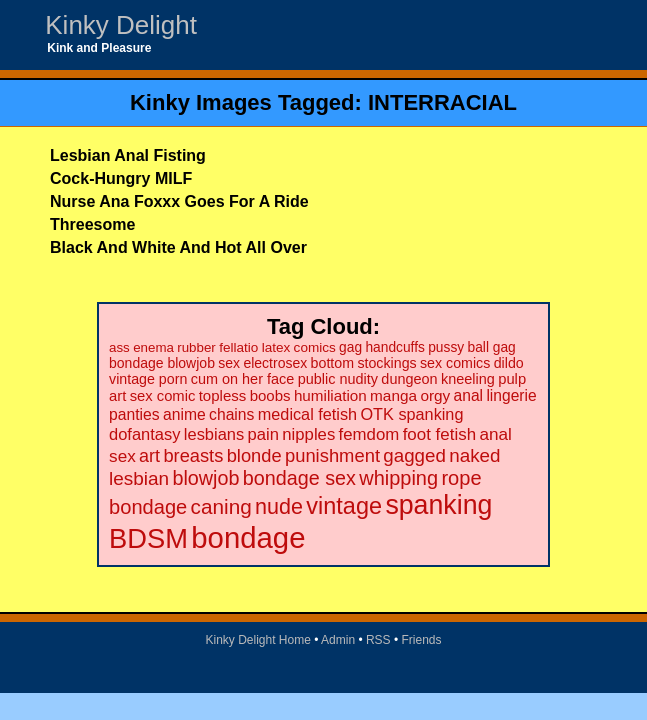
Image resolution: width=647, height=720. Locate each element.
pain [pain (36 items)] (263, 434)
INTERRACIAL (442, 102)
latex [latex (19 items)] (276, 347)
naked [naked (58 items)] (474, 455)
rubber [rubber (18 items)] (196, 347)
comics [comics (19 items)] (315, 347)
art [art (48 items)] (149, 456)
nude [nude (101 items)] (279, 506)
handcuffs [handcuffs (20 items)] (394, 347)
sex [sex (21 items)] (229, 363)
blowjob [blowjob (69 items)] (205, 478)
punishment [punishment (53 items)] (332, 455)
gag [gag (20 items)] (350, 347)
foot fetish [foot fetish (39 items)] (439, 434)
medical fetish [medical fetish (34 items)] (307, 414)
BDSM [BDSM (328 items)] (148, 538)
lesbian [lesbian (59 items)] (139, 478)
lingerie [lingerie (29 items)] (511, 395)
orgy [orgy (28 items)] (435, 395)
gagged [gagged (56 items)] (414, 455)
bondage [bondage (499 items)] (248, 537)
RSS (378, 640)
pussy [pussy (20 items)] (446, 347)
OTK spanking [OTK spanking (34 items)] (411, 414)
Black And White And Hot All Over (178, 247)
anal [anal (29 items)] (468, 395)
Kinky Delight (121, 25)
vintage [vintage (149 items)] (344, 506)
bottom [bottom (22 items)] (332, 363)
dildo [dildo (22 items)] (509, 363)
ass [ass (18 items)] (119, 347)
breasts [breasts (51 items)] (193, 455)
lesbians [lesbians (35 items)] (214, 434)
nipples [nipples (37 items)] (308, 434)
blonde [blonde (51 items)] (254, 455)
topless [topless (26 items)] (223, 395)
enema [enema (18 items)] (153, 347)
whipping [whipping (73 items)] (398, 478)
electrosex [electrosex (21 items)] (275, 363)
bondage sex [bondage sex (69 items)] (299, 478)
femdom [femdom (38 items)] (369, 434)
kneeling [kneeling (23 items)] (468, 379)
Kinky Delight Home (257, 640)
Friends (422, 640)
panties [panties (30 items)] (134, 414)
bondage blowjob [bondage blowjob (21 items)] (162, 363)
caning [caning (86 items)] (221, 506)
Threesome (92, 224)
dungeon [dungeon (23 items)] (409, 379)
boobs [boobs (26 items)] (270, 395)
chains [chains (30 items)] (231, 414)
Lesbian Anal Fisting (128, 155)
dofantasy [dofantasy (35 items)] (144, 434)
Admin (338, 640)
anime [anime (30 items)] (184, 414)
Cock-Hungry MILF (121, 178)
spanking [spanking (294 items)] (438, 505)
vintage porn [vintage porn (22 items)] (148, 379)
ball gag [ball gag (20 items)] (492, 347)
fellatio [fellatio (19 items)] (238, 347)
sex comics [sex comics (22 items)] (455, 363)
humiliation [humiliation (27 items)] (330, 395)
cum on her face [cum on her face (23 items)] (243, 379)
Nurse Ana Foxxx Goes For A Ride (179, 201)
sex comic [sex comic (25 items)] (163, 396)
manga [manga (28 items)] (393, 395)
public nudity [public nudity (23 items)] (338, 379)
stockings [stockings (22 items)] (386, 363)
